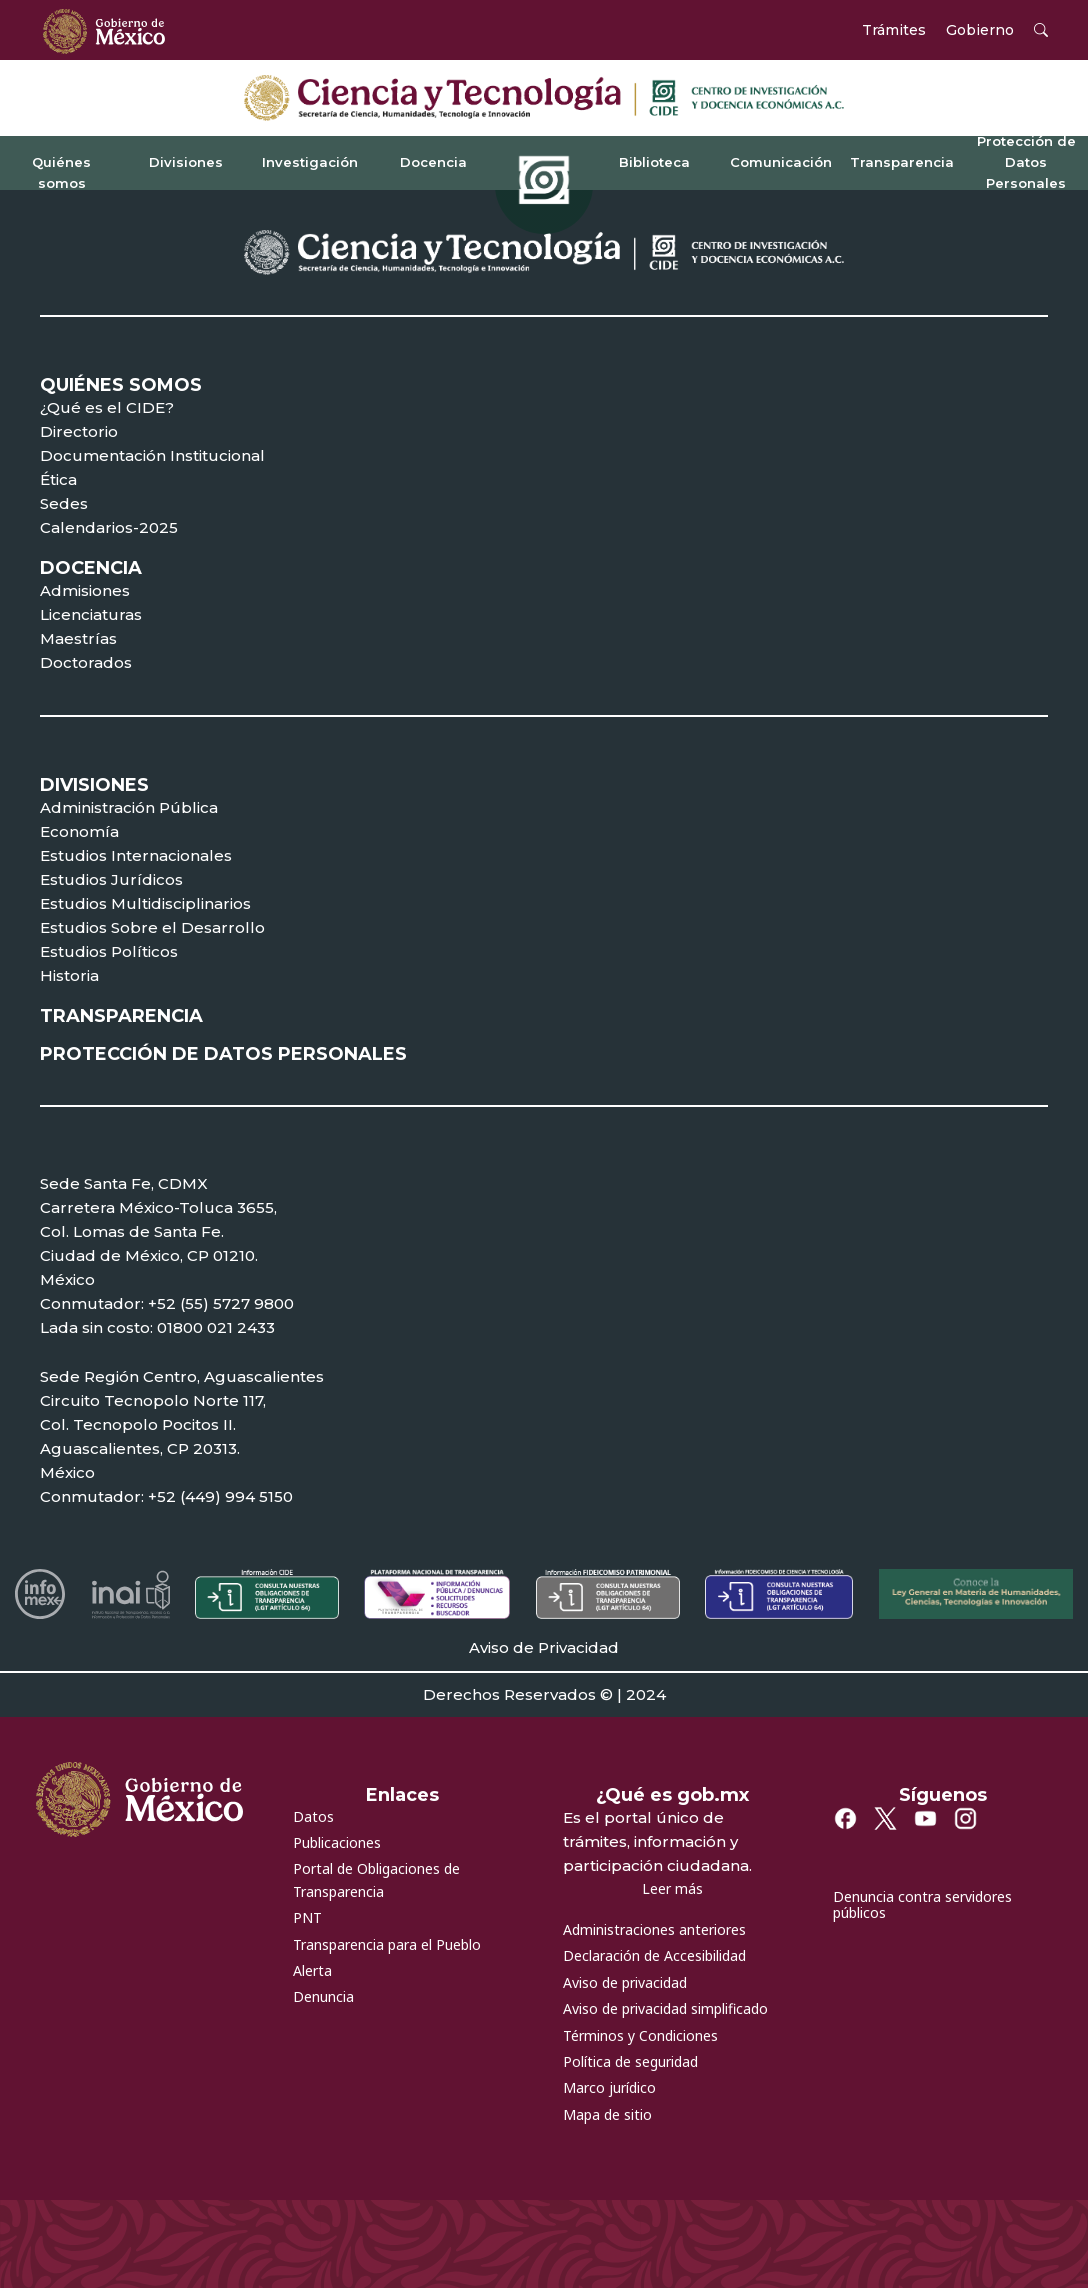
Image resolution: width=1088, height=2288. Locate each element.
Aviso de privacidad (625, 1982)
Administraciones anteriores (654, 1929)
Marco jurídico (609, 2087)
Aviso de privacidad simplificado (665, 2008)
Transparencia (902, 162)
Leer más (672, 1888)
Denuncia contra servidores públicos (922, 1905)
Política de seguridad (630, 2061)
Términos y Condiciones (640, 2035)
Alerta (312, 1970)
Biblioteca (654, 162)
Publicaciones (337, 1842)
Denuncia (323, 1996)
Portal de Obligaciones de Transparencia (376, 1879)
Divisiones (186, 162)
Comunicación (781, 162)
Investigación (310, 162)
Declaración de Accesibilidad (654, 1955)
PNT (307, 1917)
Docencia (433, 162)
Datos (313, 1816)
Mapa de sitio (607, 2114)
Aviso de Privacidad (544, 1647)
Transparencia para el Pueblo (387, 1944)
